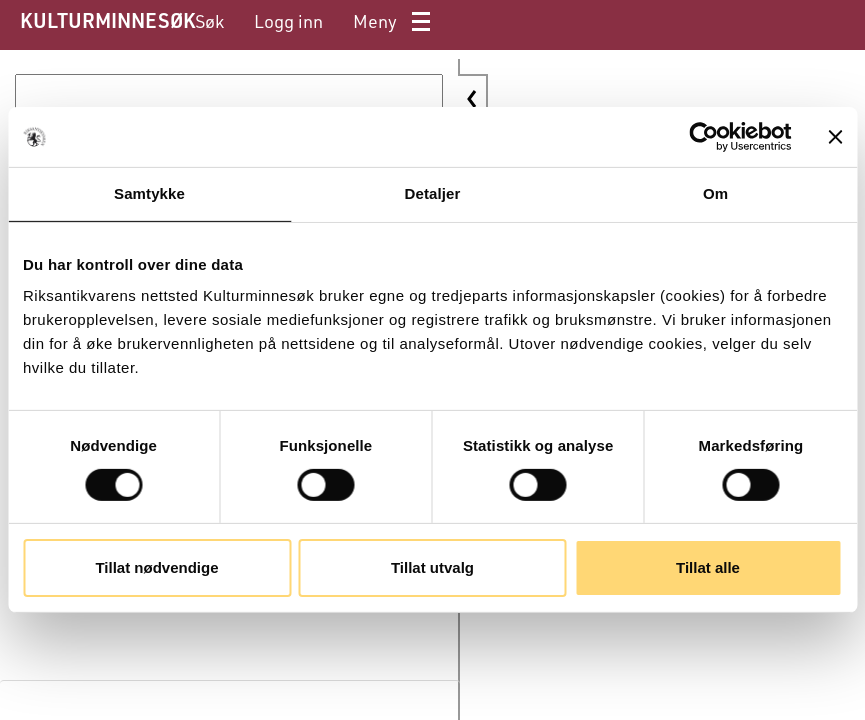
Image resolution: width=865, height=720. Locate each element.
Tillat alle (708, 567)
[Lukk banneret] (835, 137)
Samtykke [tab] (149, 193)
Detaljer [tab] (433, 193)
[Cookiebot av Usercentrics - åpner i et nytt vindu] (703, 137)
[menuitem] (209, 21)
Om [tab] (715, 193)
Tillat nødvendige (156, 567)
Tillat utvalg (432, 567)
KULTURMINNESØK (107, 20)
